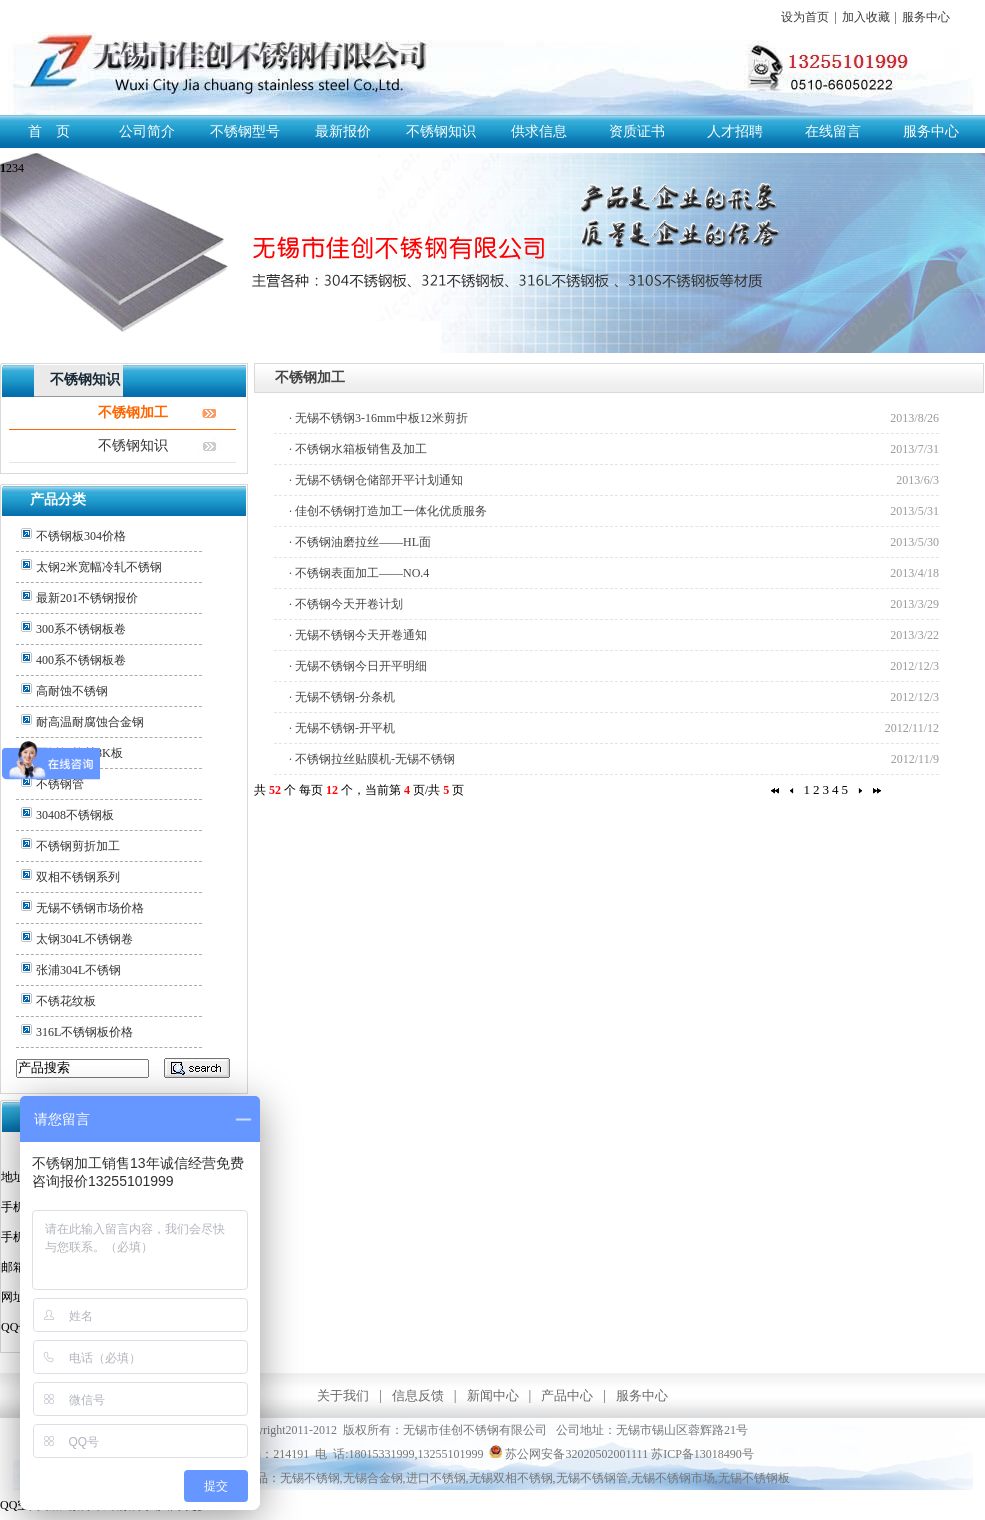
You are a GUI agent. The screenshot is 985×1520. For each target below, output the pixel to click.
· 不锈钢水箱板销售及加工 (358, 449)
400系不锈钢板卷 (81, 660)
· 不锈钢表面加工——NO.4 (359, 573)
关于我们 (343, 1395)
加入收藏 (866, 17)
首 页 (49, 131)
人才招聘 (735, 131)
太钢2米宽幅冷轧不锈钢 (99, 567)
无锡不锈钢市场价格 (90, 908)
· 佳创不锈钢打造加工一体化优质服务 (388, 511)
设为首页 (805, 17)
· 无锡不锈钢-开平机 (342, 728)
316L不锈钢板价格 (84, 1032)
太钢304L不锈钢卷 (84, 939)
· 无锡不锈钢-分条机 (342, 697)
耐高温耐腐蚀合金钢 (90, 722)
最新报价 (343, 131)
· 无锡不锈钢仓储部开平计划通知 (376, 480)
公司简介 (147, 131)
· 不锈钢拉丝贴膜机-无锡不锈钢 (372, 759)
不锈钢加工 (133, 412)
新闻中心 (493, 1395)
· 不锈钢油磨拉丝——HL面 (360, 542)
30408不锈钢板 (75, 815)
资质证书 (637, 131)
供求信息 (539, 131)
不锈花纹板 (66, 1001)
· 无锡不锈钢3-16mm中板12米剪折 (378, 418)
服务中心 (926, 17)
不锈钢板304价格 (81, 536)
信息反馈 (418, 1395)
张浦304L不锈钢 (78, 970)
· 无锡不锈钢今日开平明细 (358, 666)
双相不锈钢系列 (78, 877)
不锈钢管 (60, 784)
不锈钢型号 (245, 131)
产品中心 (567, 1395)
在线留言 (833, 131)
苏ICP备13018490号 (702, 1454)
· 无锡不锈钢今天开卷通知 (358, 635)
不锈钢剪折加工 (78, 846)
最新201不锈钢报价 (87, 598)
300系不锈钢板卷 (81, 629)
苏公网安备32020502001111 (568, 1454)
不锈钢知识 (441, 131)
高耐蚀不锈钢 (72, 691)
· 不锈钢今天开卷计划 (346, 604)
